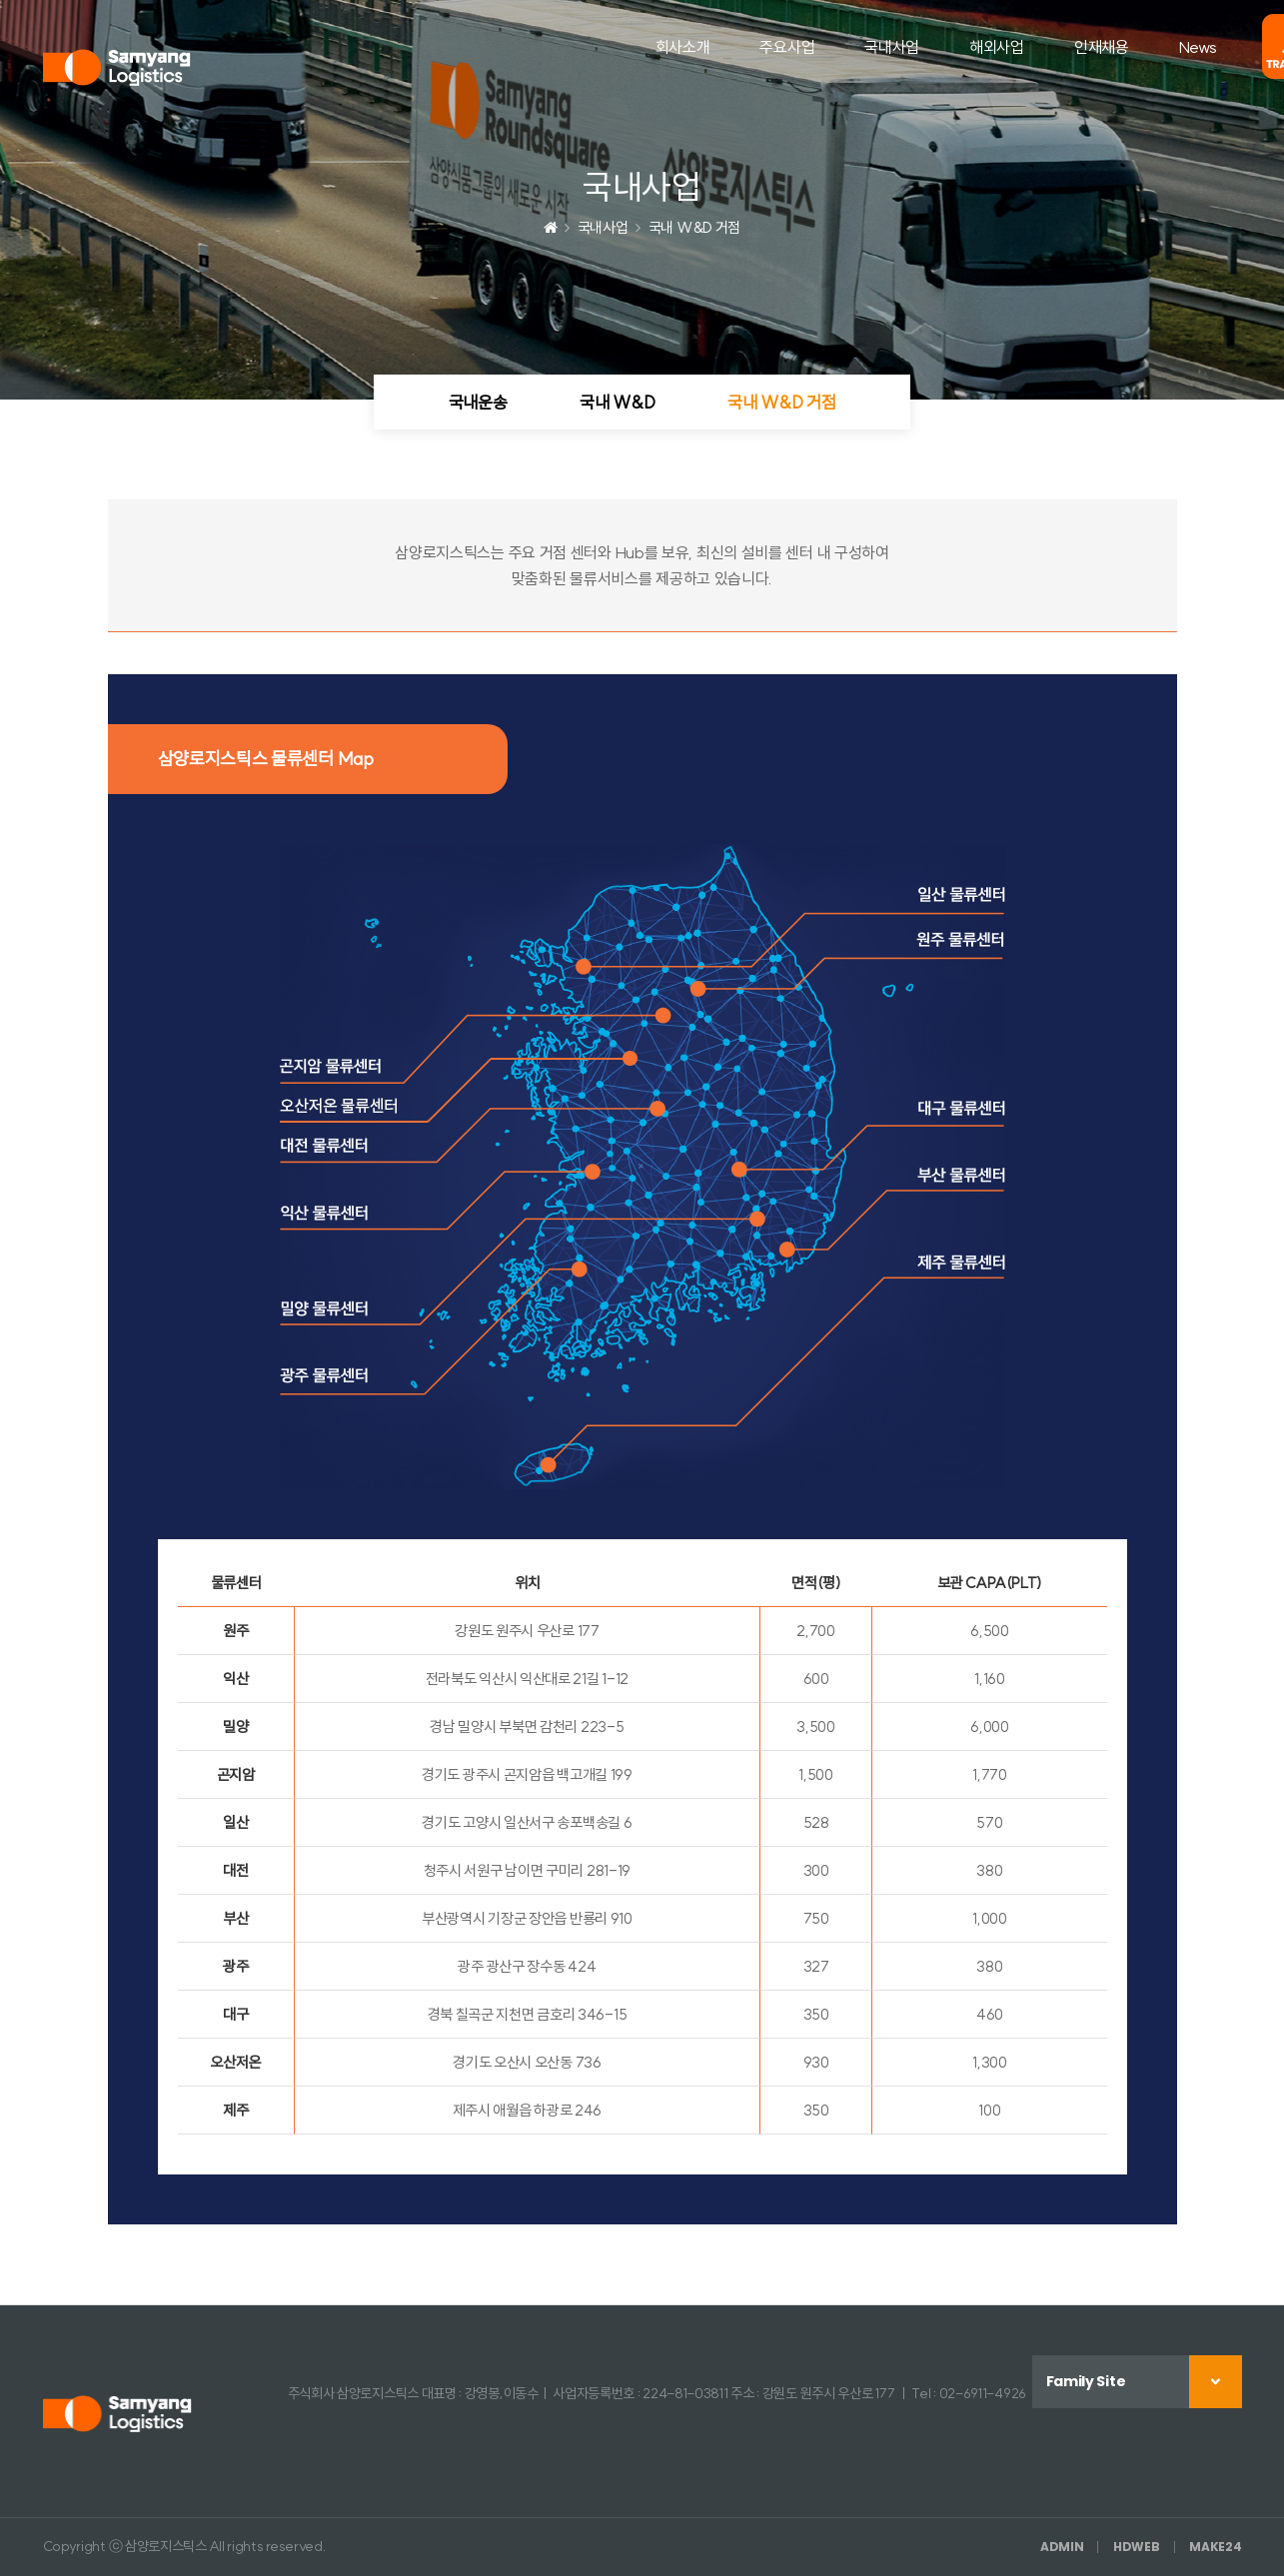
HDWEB (1136, 2546)
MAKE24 (1215, 2546)
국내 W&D (617, 402)
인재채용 (1101, 47)
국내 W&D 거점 (781, 402)
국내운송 (478, 402)
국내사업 (891, 47)
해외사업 (996, 47)
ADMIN (1062, 2546)
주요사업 (786, 47)
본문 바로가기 (0, 0)
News (1198, 47)
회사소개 (682, 47)
